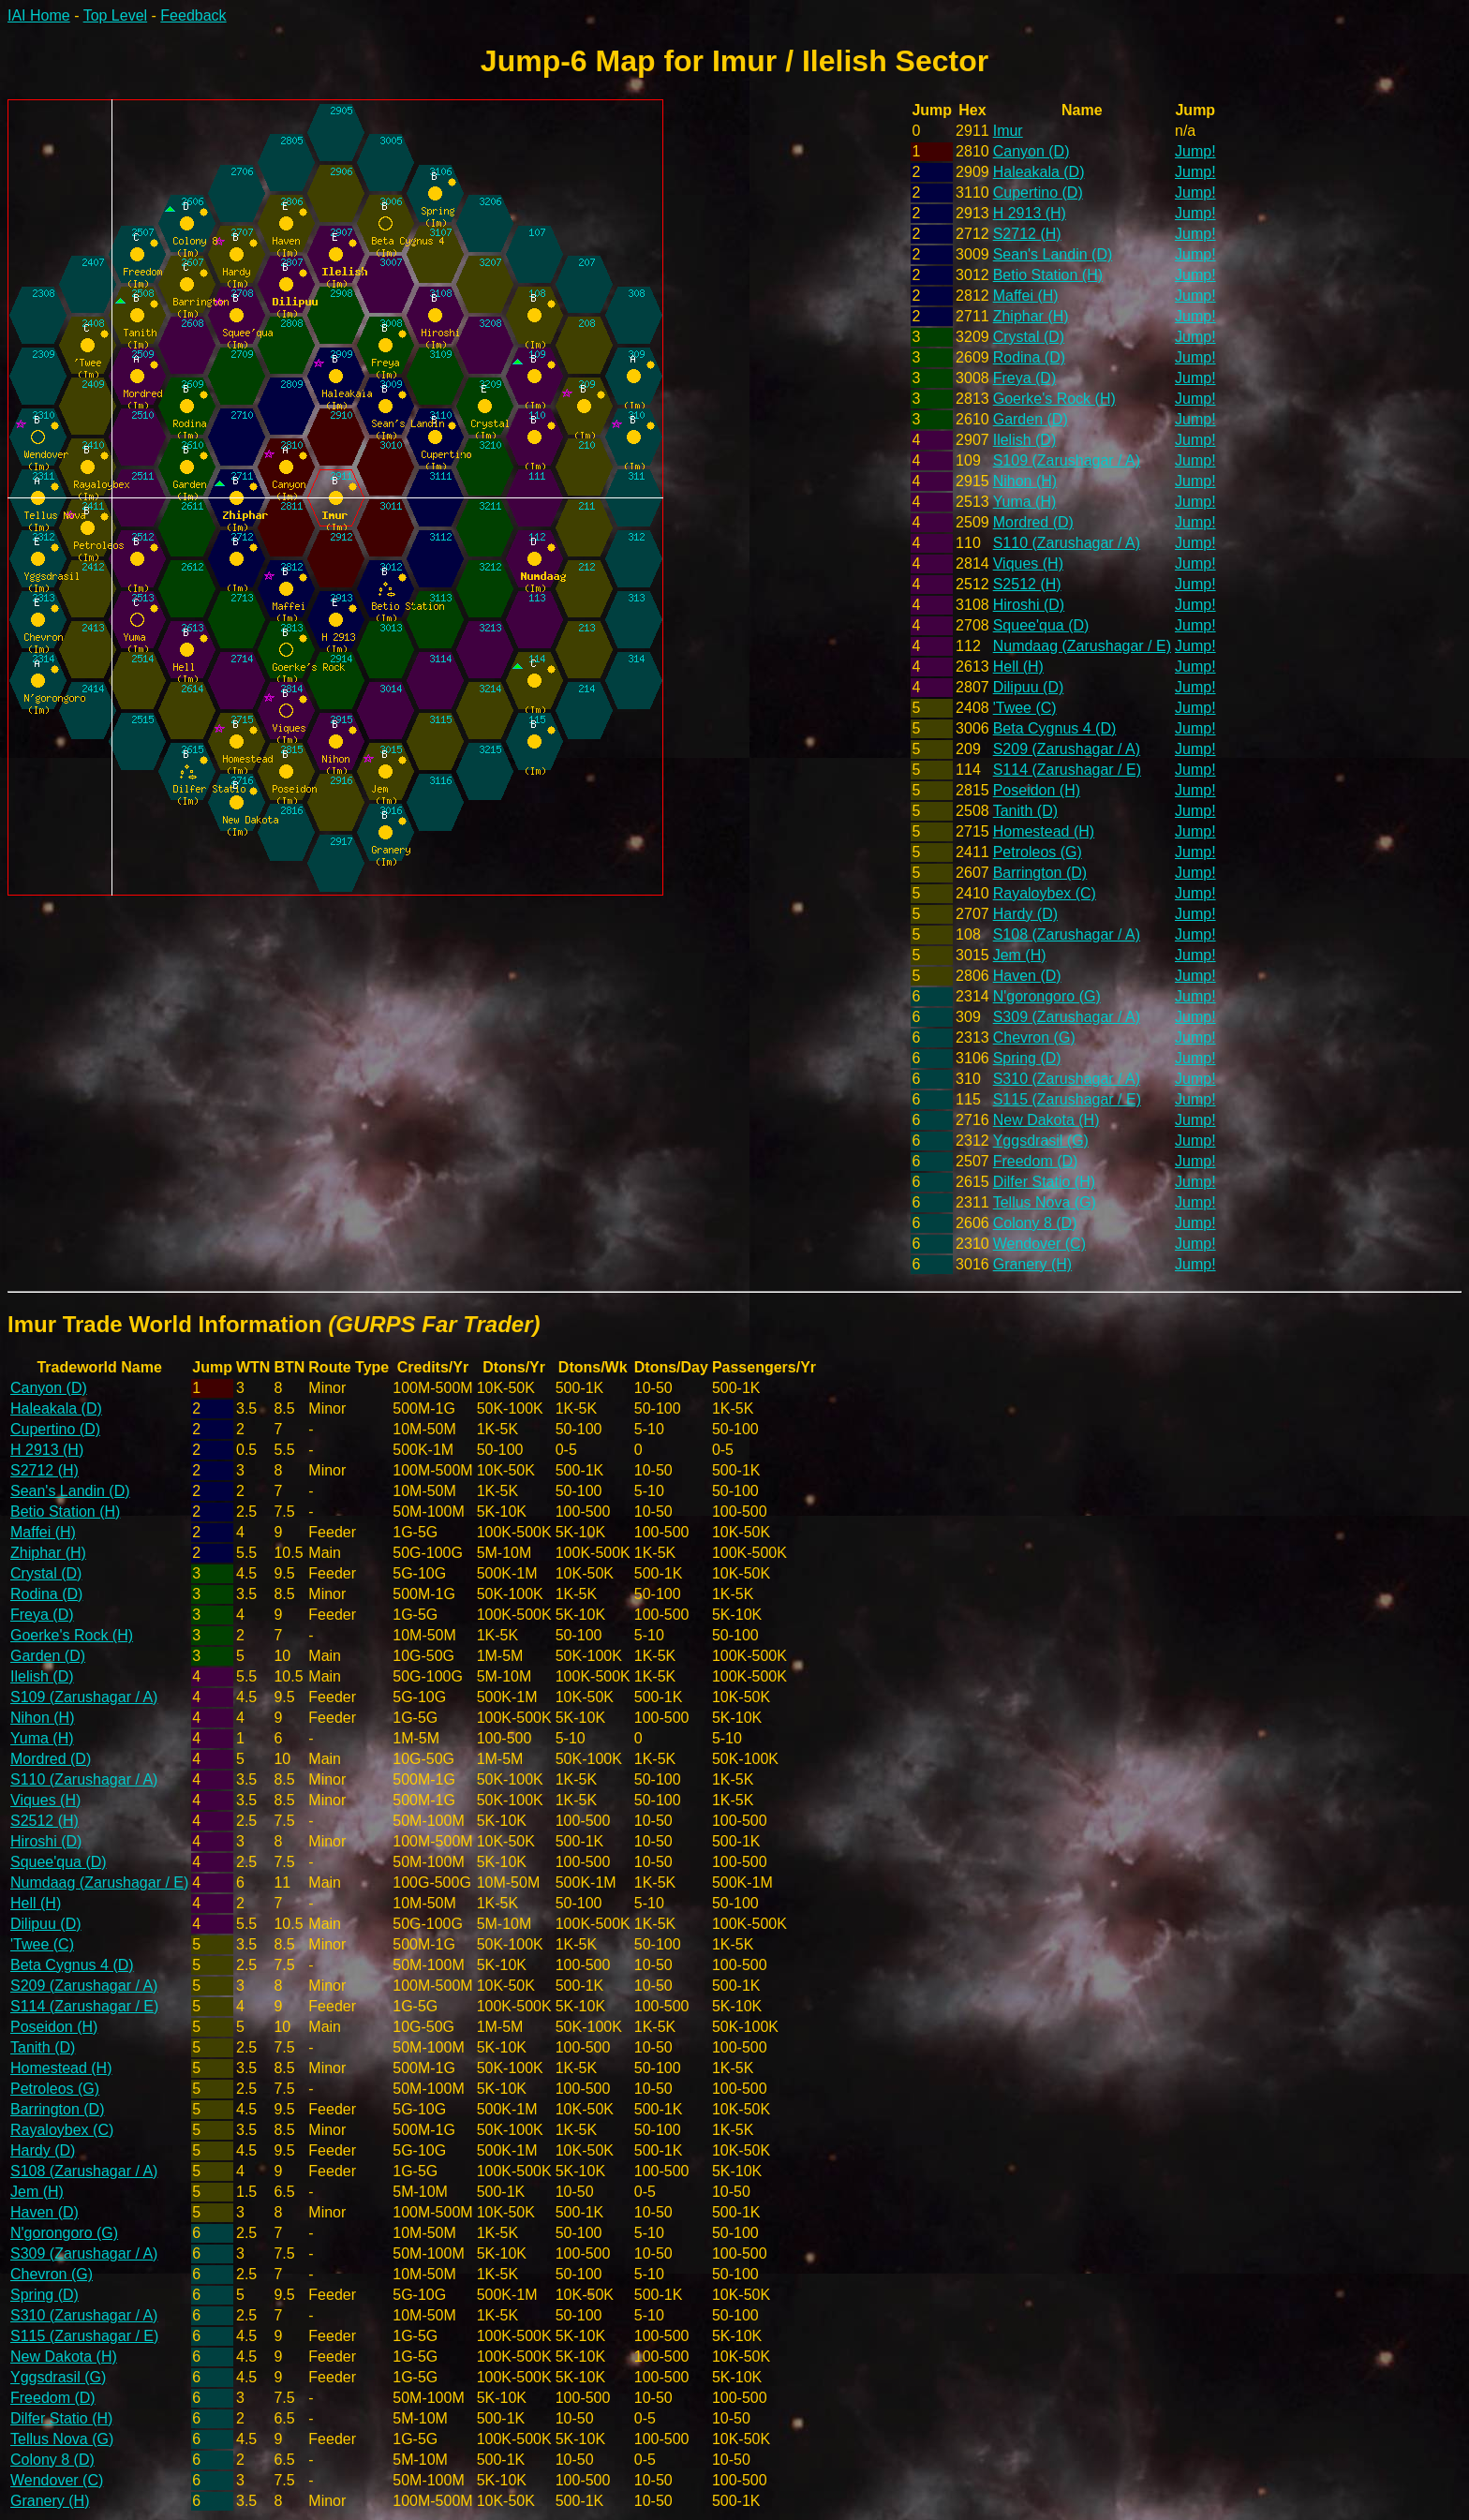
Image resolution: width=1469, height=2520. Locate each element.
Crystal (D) (1028, 337)
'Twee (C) (1025, 708)
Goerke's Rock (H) (1054, 399)
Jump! (1195, 151)
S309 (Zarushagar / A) (1066, 1017)
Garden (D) (1030, 419)
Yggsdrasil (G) (1041, 1141)
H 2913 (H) (1029, 213)
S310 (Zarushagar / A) (1066, 1079)
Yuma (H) (1025, 502)
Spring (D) (1027, 1058)
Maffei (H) (1026, 296)
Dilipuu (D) (1028, 687)
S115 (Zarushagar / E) (1067, 1099)
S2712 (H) (1027, 234)
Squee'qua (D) (1041, 625)
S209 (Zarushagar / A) (1066, 749)
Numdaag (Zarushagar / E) (1082, 646)
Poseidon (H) (1036, 790)
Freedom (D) (1035, 1161)
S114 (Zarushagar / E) (1067, 770)
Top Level (115, 15)
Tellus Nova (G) (1044, 1202)
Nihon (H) (1025, 481)
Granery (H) (1032, 1264)
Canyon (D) (1031, 151)
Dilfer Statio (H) (1044, 1182)
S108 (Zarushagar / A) (1066, 934)
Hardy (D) (1025, 914)
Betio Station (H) (1048, 275)
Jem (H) (1019, 955)
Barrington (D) (1040, 873)
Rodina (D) (1029, 357)
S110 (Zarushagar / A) (1066, 543)
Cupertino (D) (1038, 192)
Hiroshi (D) (1028, 605)
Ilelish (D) (1025, 440)
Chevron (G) (1034, 1037)
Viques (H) (1028, 563)
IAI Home (38, 15)
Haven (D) (1027, 976)
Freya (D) (1025, 378)
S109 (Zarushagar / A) (1066, 460)
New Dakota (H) (1046, 1120)
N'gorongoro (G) (1047, 996)
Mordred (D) (1033, 522)
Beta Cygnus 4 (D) (1055, 728)
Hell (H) (1018, 666)
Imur (1008, 131)
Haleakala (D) (1039, 172)
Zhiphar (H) (1031, 316)
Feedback (193, 15)
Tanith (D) (1025, 811)
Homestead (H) (1043, 831)
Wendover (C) (1039, 1244)
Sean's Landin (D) (1053, 254)
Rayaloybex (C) (1044, 893)
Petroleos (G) (1037, 852)
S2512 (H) (1027, 584)
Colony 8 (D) (1035, 1223)
